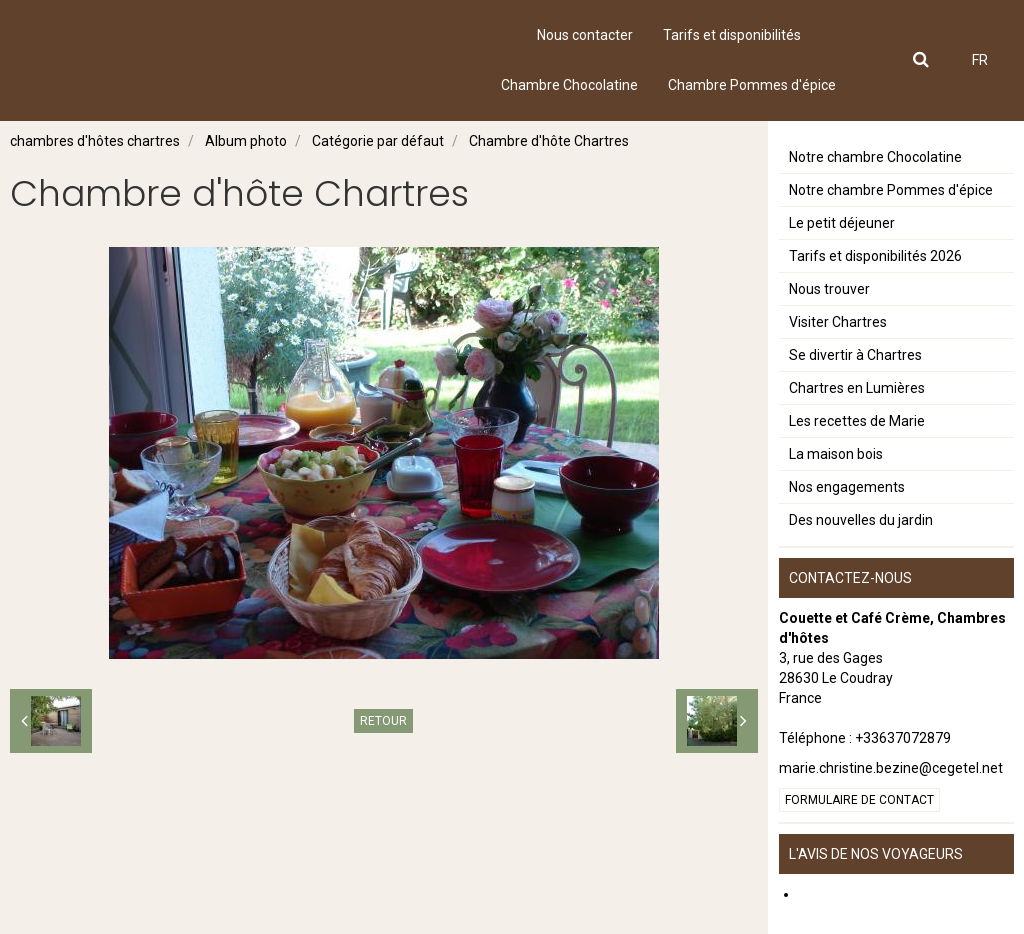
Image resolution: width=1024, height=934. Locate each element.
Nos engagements (847, 487)
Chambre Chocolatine (569, 85)
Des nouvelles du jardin (861, 520)
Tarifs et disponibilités (732, 35)
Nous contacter (585, 35)
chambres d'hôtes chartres (95, 141)
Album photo (246, 141)
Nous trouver (829, 289)
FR (980, 60)
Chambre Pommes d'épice (752, 85)
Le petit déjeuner (842, 223)
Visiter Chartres (838, 322)
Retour (383, 721)
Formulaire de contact (859, 800)
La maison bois (836, 454)
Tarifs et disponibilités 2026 (875, 256)
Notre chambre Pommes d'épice (891, 190)
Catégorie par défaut (378, 141)
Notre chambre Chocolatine (875, 157)
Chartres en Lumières (857, 388)
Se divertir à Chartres (855, 355)
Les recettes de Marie (857, 421)
